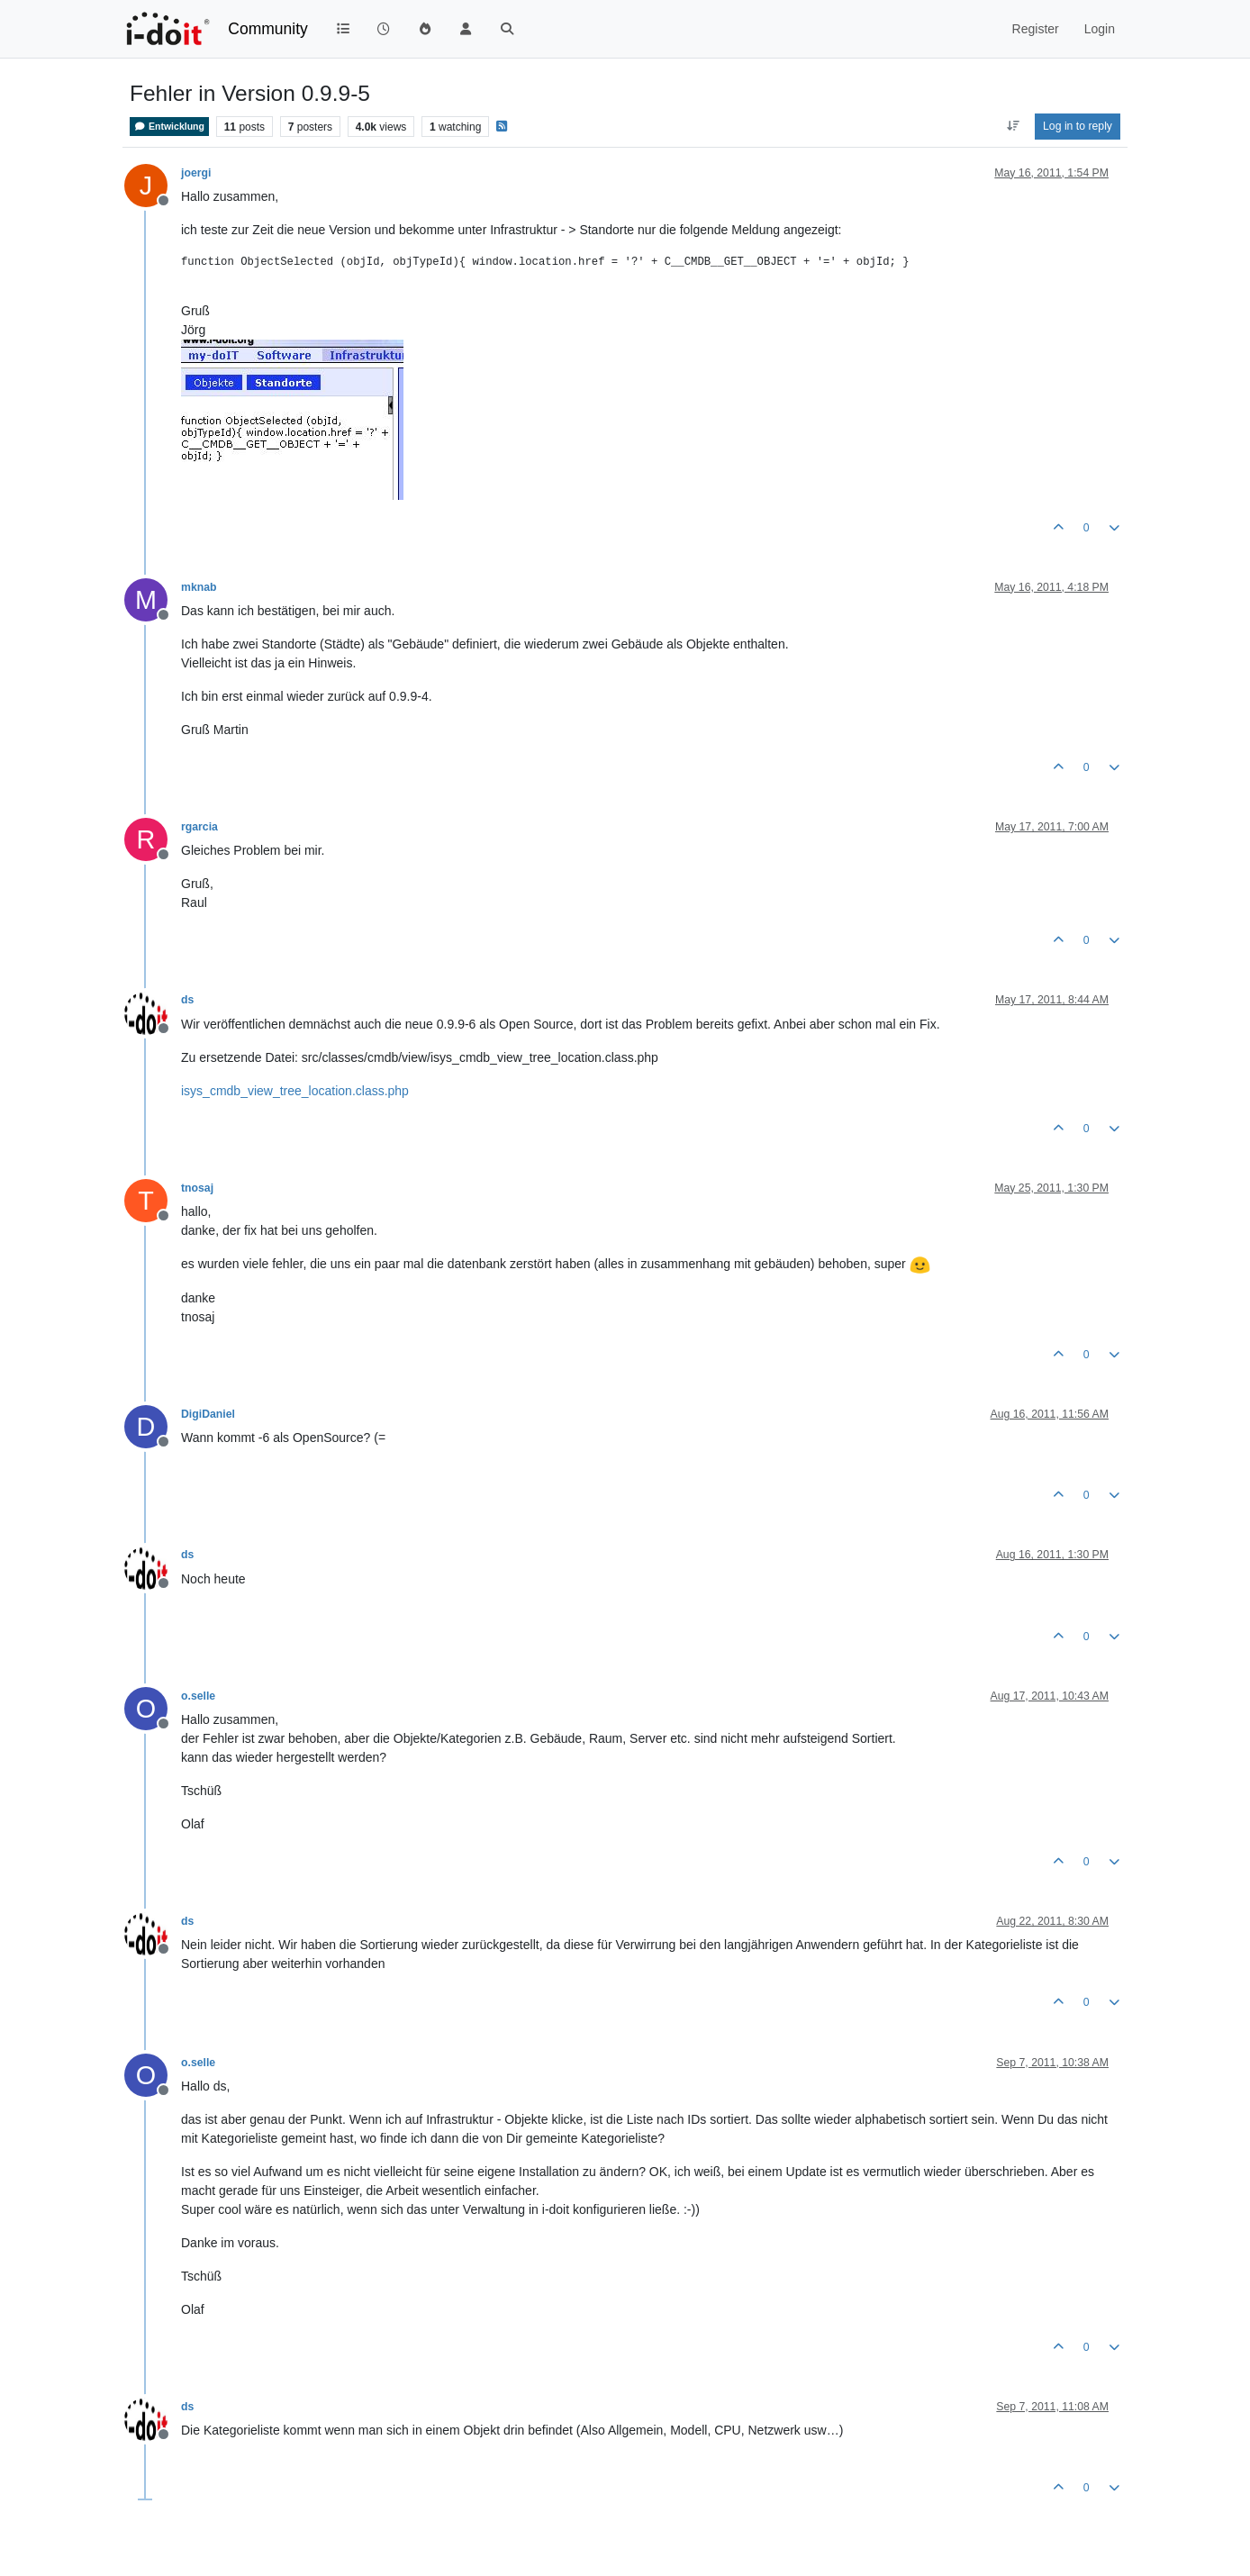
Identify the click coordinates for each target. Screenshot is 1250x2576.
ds (187, 999)
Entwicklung (169, 126)
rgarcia (199, 827)
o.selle (198, 1696)
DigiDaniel (208, 1414)
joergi (196, 173)
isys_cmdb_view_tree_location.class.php (295, 1091)
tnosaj (197, 1188)
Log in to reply (1077, 126)
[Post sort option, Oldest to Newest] (1013, 126)
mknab (198, 587)
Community (268, 29)
